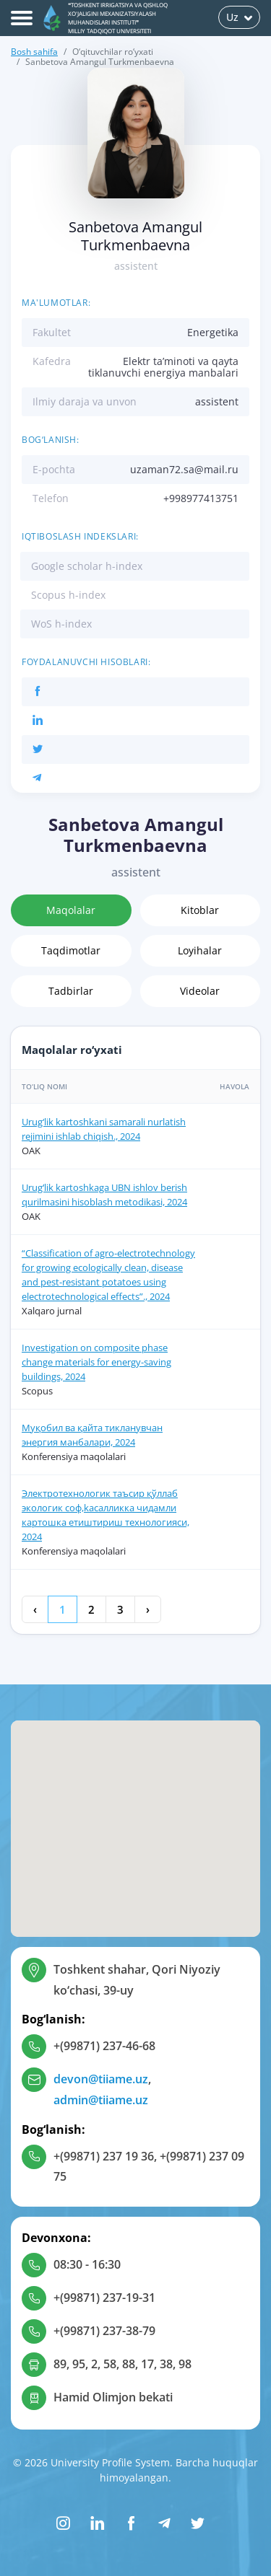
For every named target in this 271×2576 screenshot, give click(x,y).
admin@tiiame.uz (100, 2100)
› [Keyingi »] (148, 1609)
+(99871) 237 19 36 (103, 2156)
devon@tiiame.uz (100, 2079)
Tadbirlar (70, 991)
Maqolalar (70, 910)
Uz (239, 17)
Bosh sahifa (34, 51)
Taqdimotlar (70, 950)
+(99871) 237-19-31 (104, 2297)
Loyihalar (200, 950)
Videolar (200, 991)
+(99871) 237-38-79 (104, 2331)
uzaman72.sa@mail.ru (184, 469)
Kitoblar (200, 910)
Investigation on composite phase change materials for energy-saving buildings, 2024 (96, 1362)
